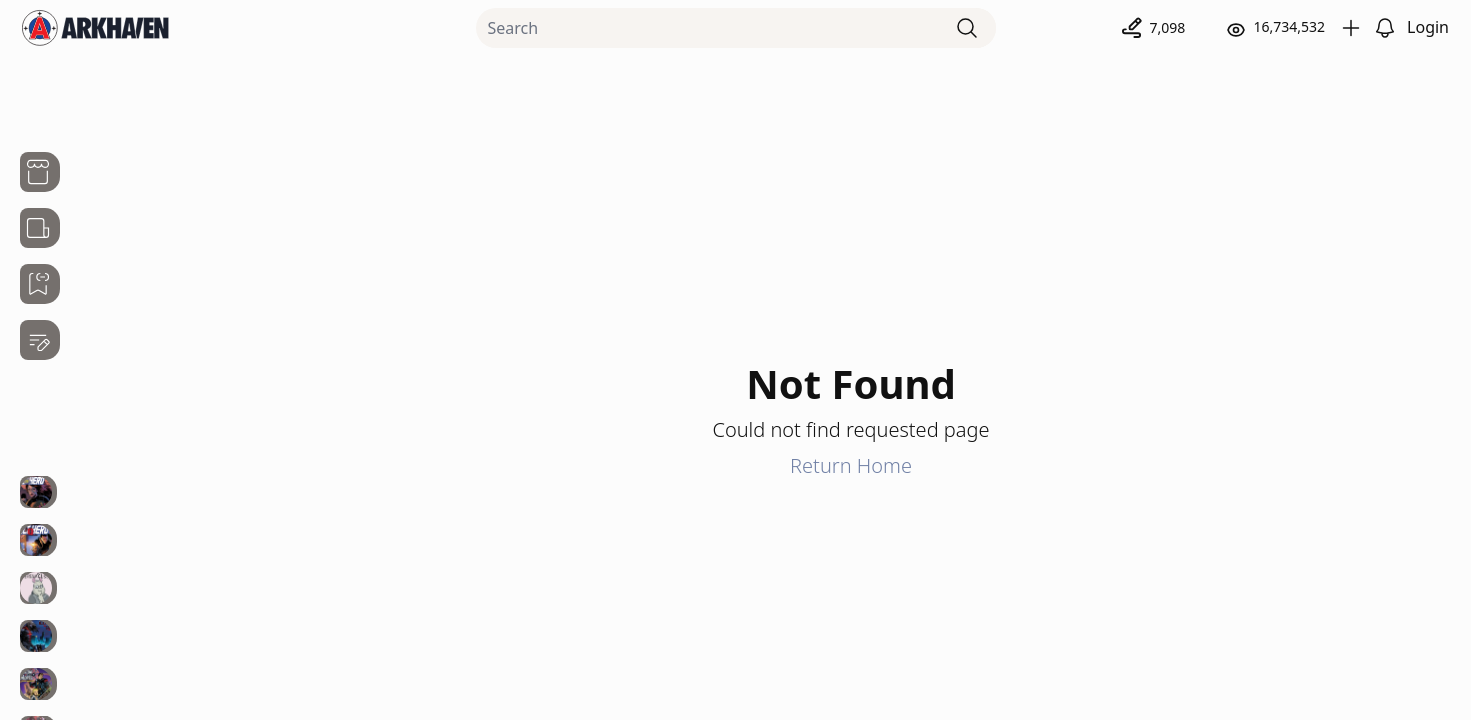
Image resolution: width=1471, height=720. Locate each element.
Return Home (851, 465)
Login (1428, 27)
